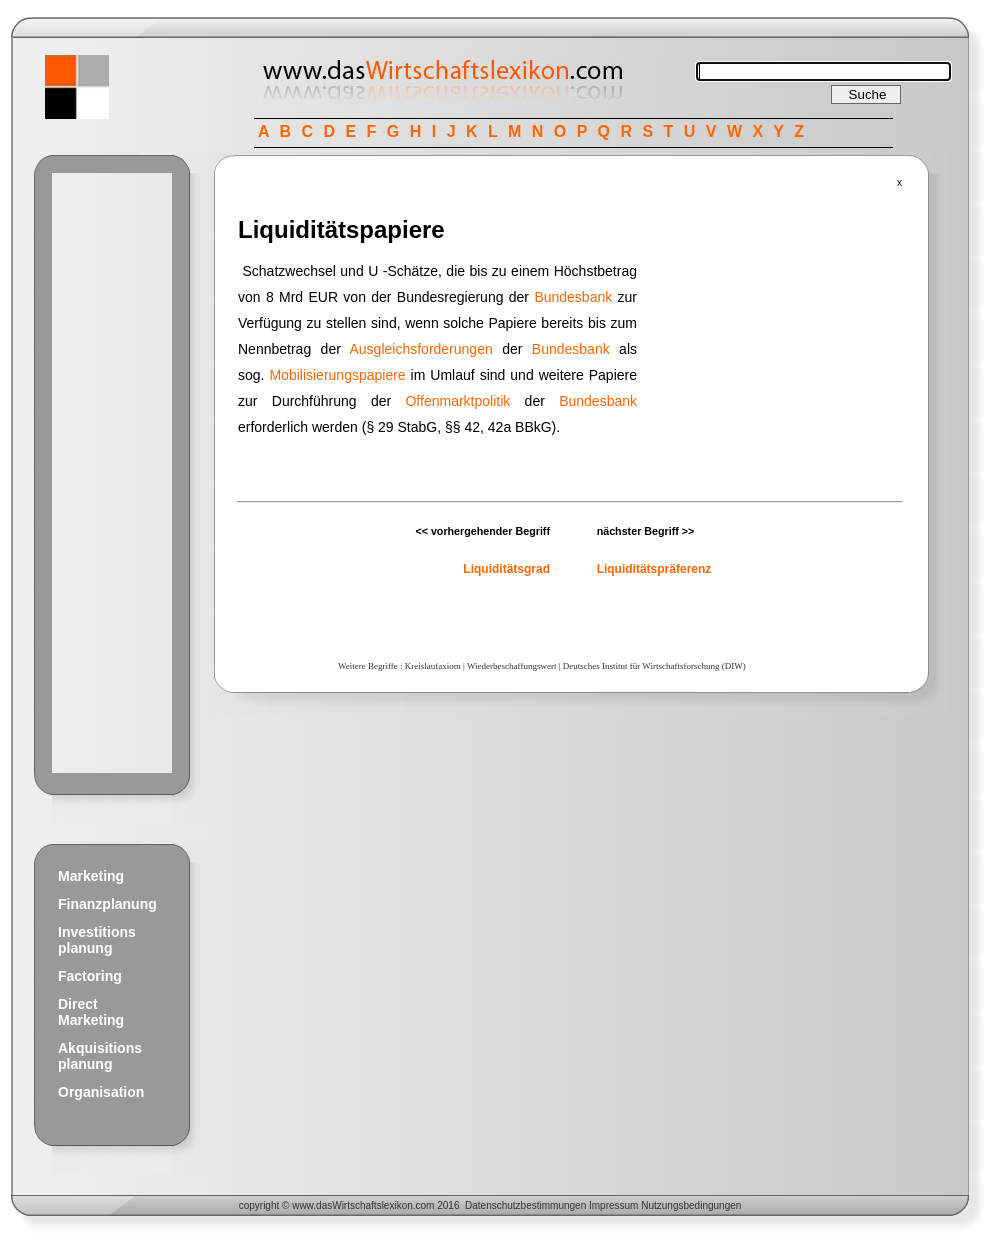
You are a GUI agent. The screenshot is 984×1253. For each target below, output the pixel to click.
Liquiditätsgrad (506, 569)
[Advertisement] (112, 473)
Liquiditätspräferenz (654, 569)
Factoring (90, 976)
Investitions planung (97, 940)
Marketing (91, 876)
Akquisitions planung (100, 1056)
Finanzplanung (107, 904)
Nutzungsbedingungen (691, 1205)
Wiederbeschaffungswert (511, 666)
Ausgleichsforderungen (421, 349)
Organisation (101, 1092)
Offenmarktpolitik (457, 401)
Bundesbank (573, 297)
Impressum (613, 1205)
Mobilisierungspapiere (337, 375)
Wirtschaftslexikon (372, 1205)
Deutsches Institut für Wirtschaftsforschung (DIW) (654, 666)
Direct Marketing (91, 1012)
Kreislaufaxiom (433, 666)
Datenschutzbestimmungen (525, 1205)
